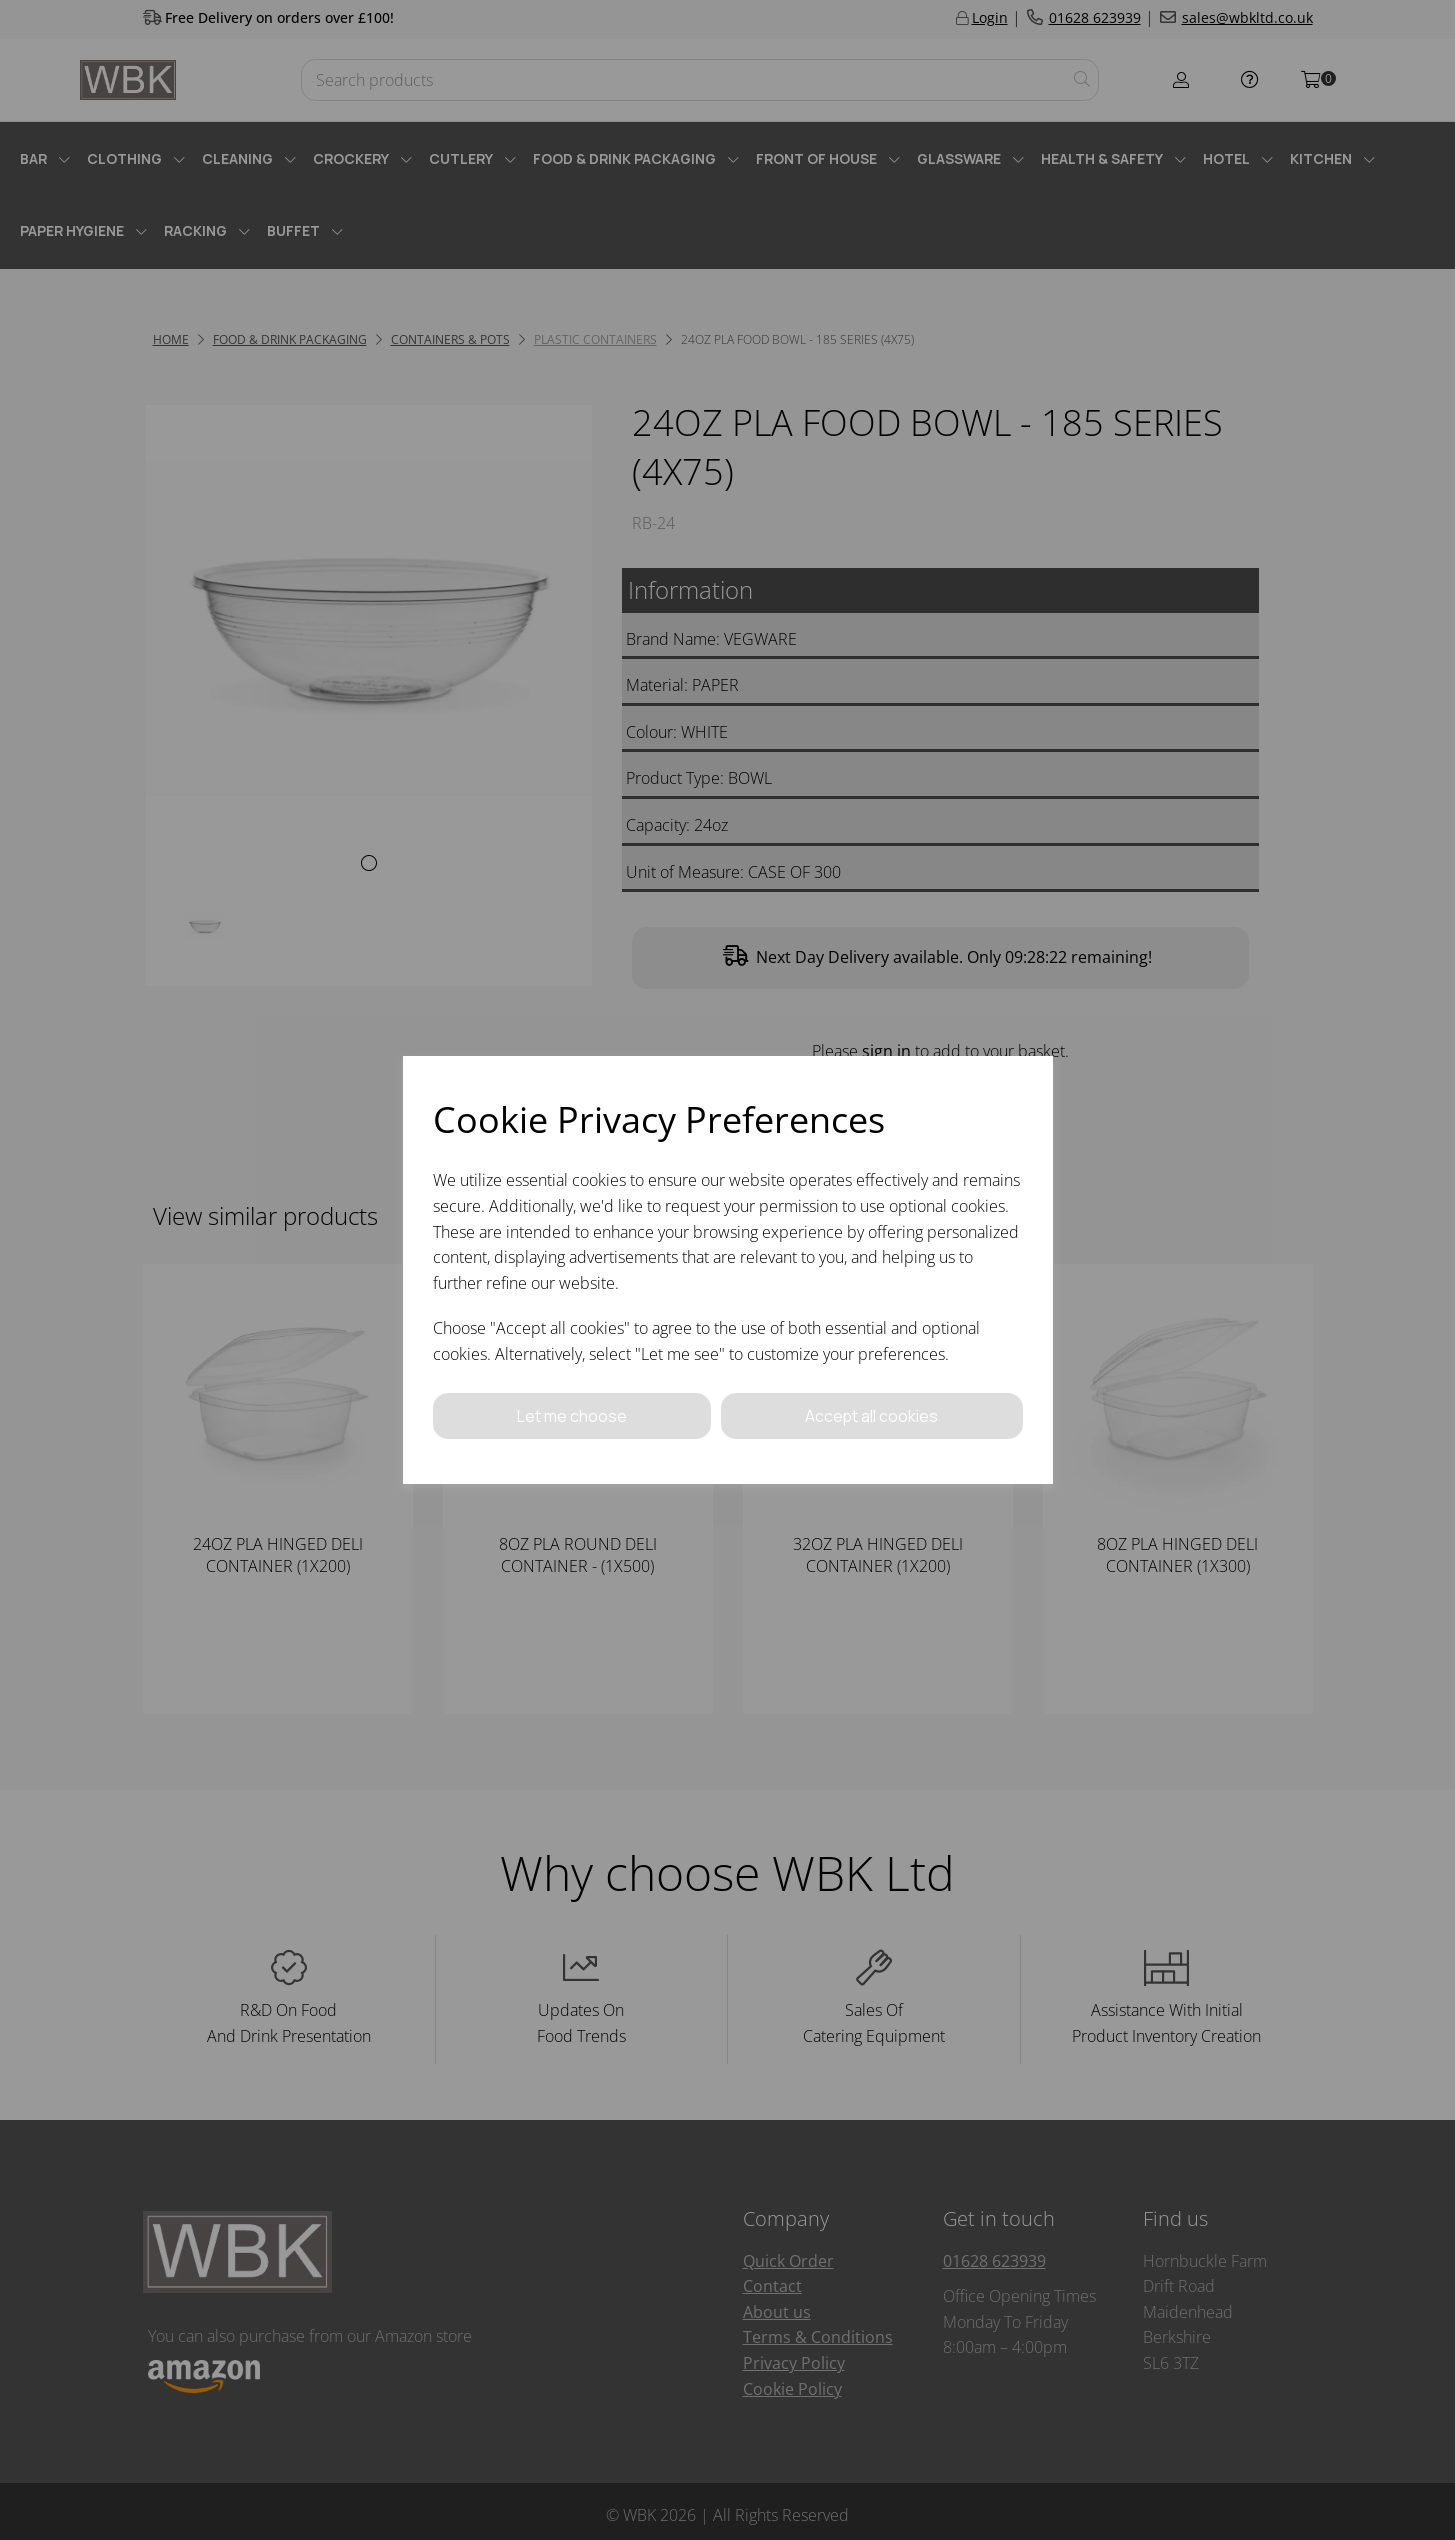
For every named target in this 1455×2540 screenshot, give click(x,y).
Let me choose (572, 1415)
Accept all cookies (872, 1415)
